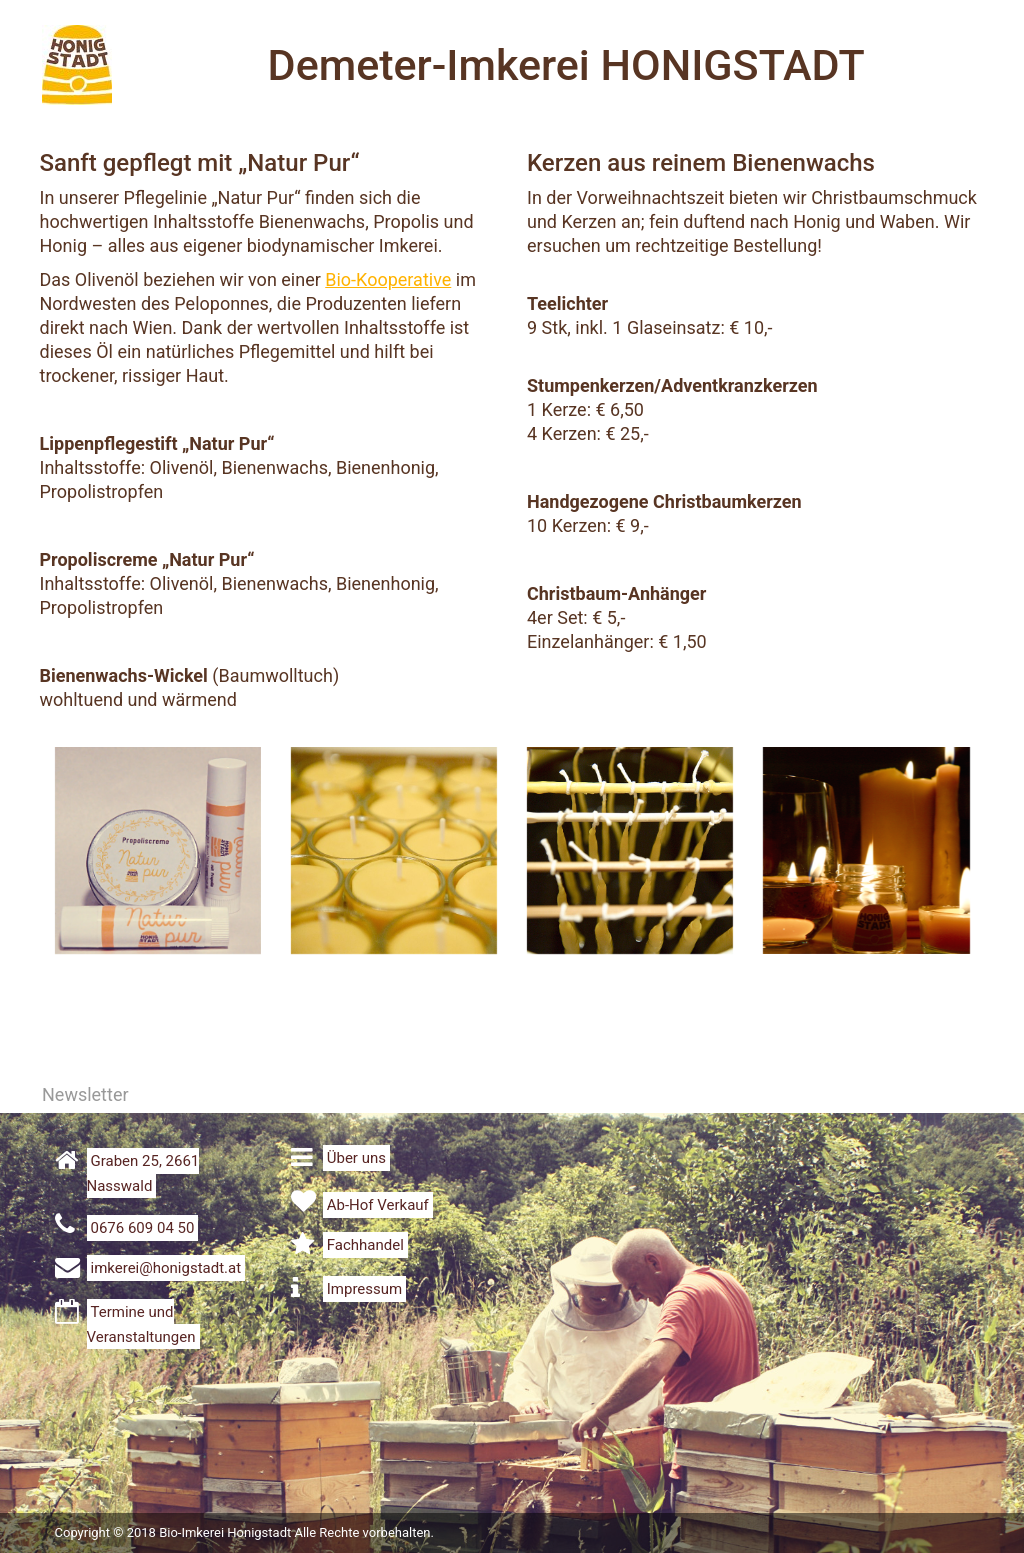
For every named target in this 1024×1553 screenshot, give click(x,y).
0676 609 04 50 (143, 1228)
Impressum (364, 1289)
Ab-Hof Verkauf (378, 1205)
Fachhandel (365, 1245)
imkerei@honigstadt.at (166, 1268)
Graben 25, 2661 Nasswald (143, 1173)
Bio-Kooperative (388, 279)
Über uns (356, 1158)
